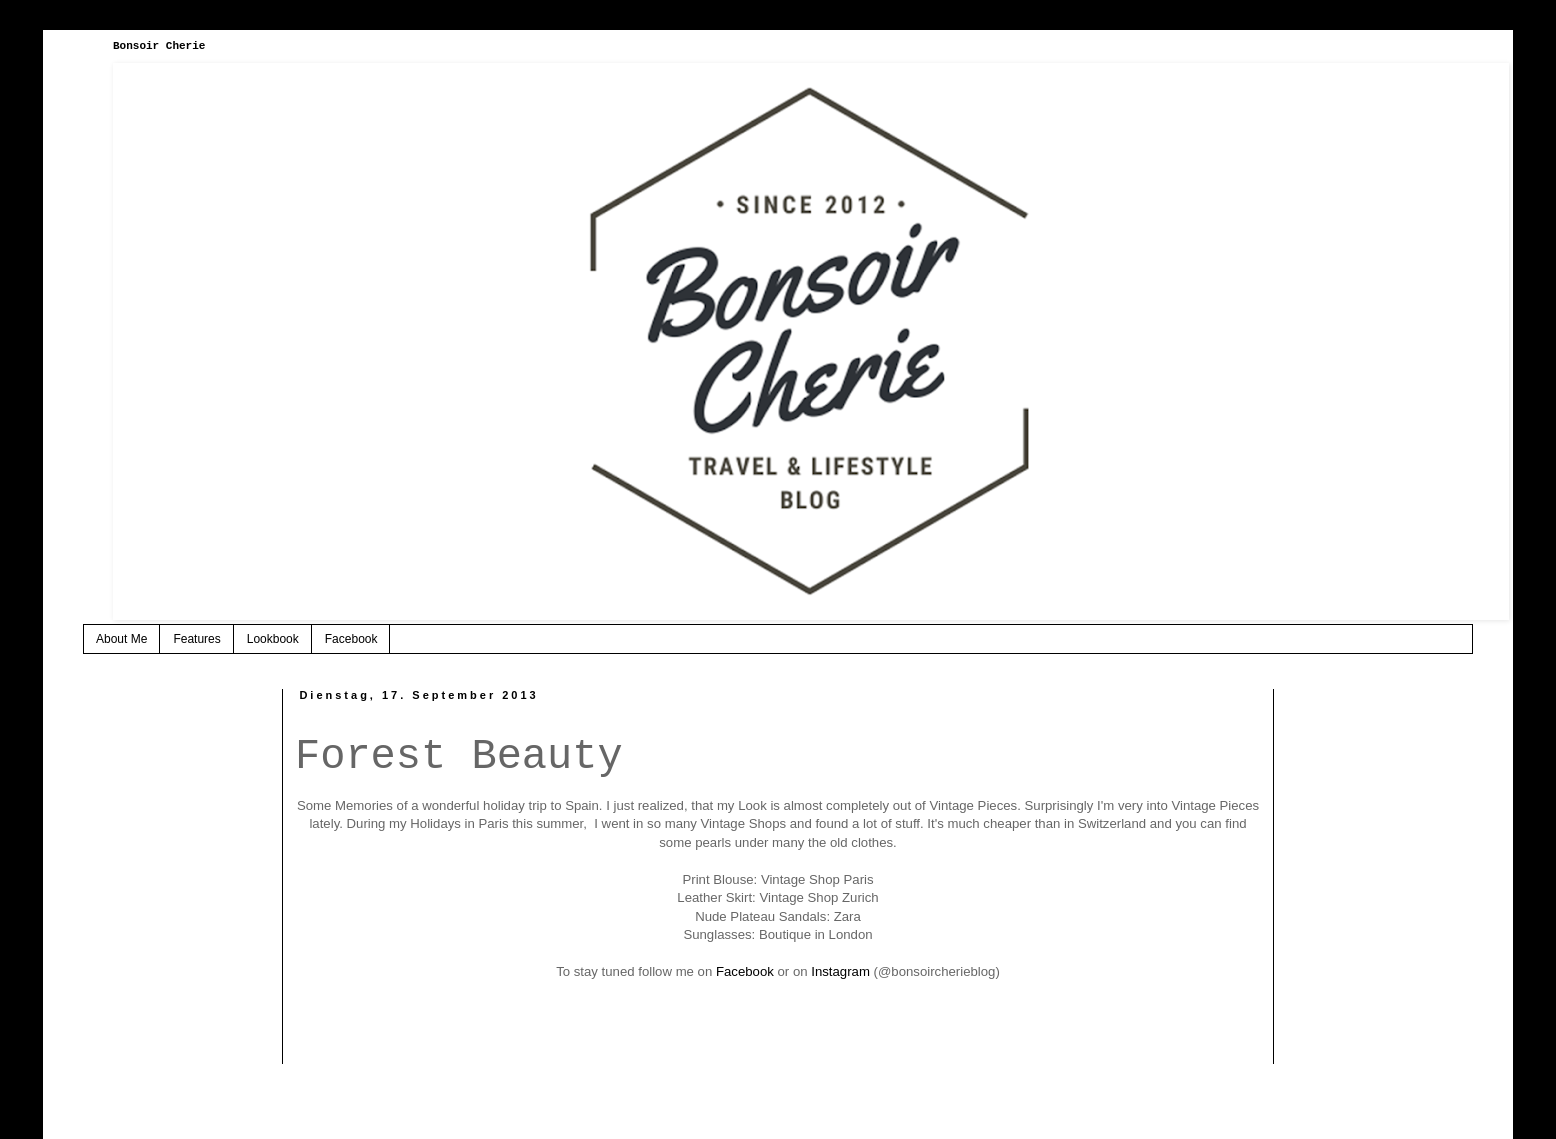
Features (196, 639)
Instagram (840, 971)
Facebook (351, 639)
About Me (121, 639)
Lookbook (273, 639)
